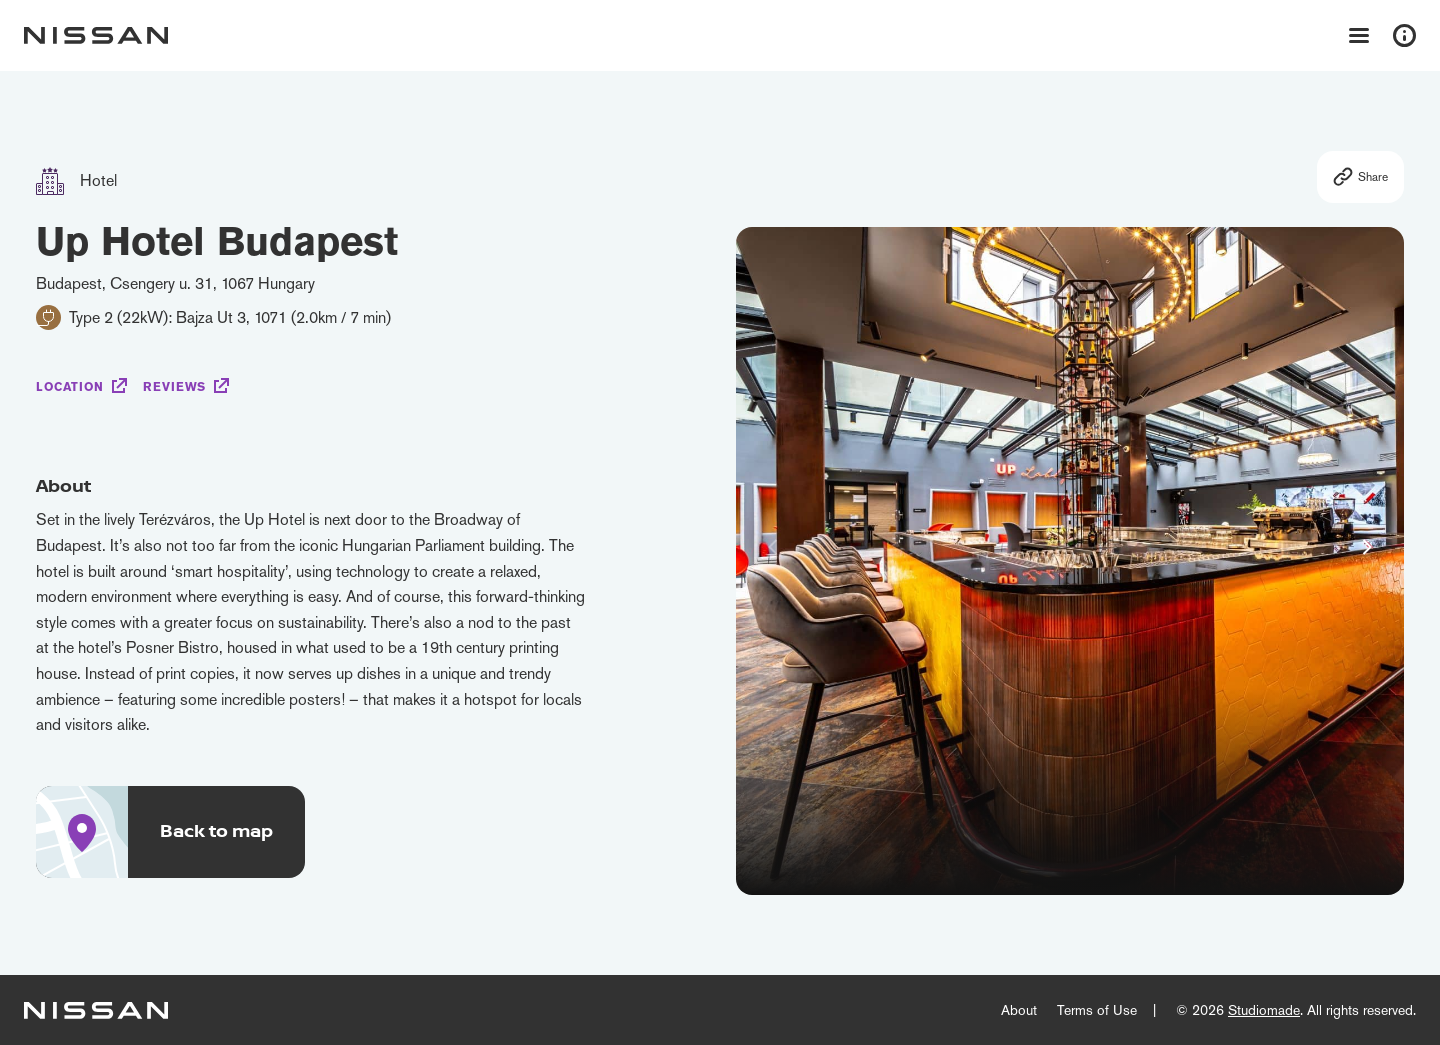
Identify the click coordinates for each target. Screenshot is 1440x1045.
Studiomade (1264, 1010)
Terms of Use (1097, 1010)
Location (70, 387)
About (1019, 1010)
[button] (1367, 547)
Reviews (174, 387)
